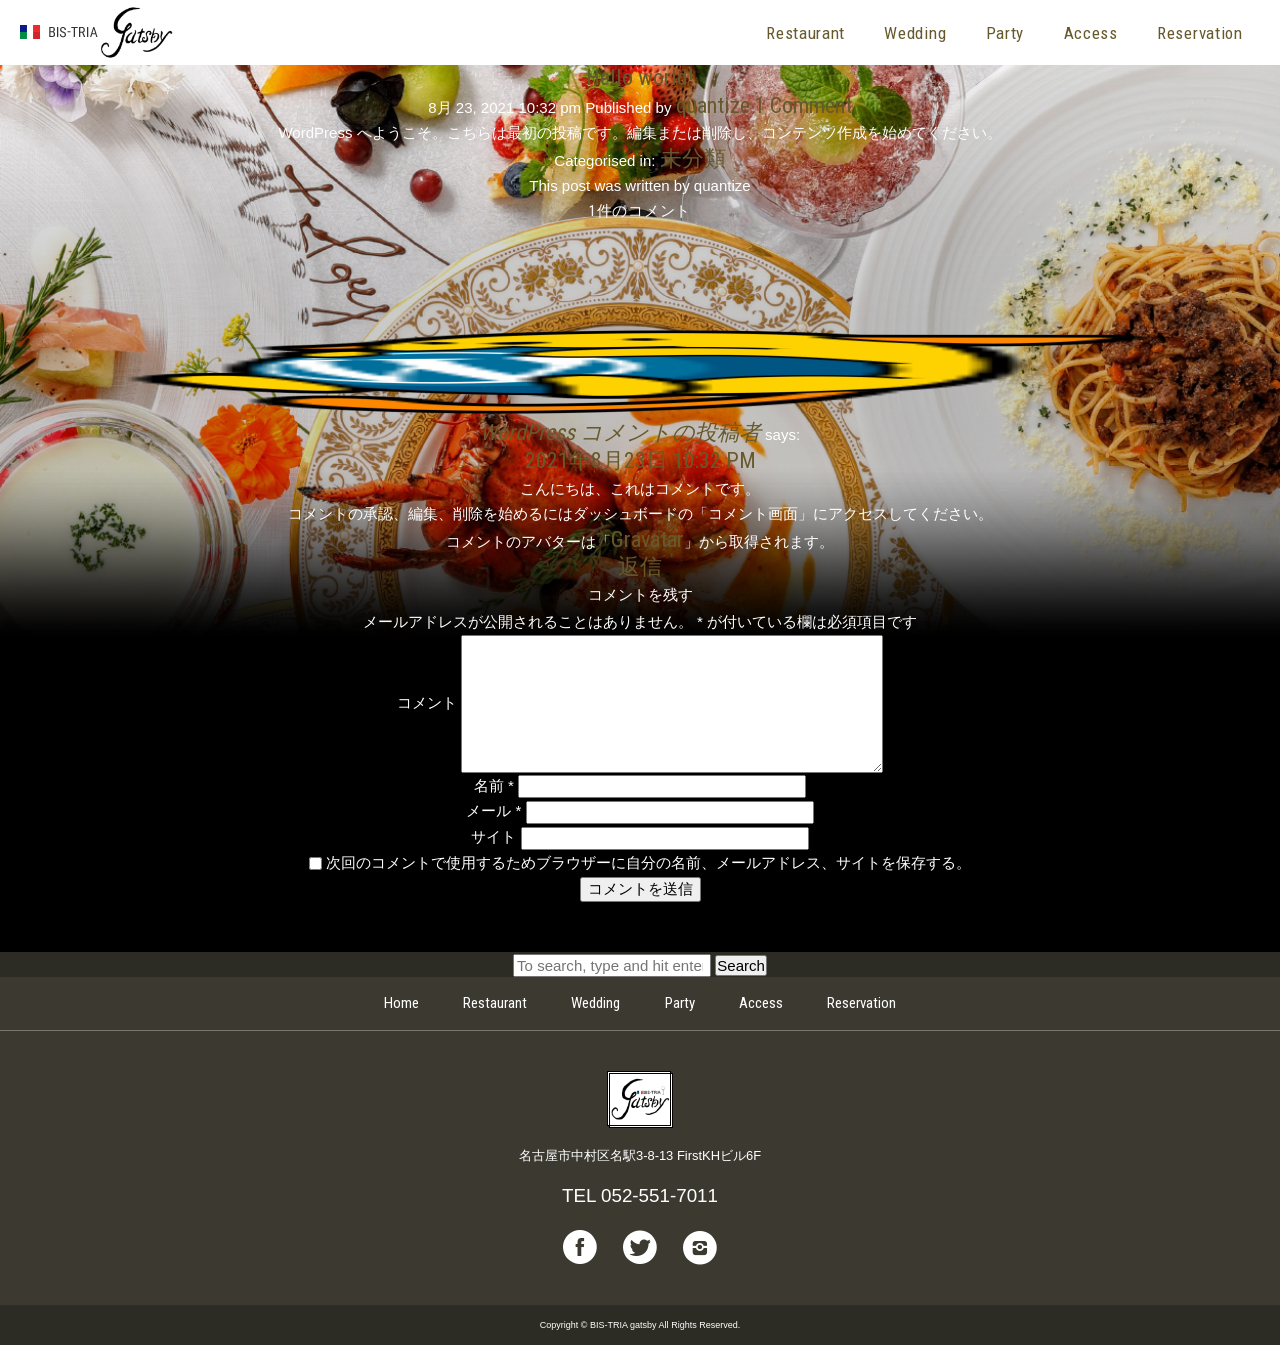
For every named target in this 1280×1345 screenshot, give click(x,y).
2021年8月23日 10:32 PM (640, 460)
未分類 (693, 158)
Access (1091, 33)
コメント (427, 702)
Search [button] (741, 965)
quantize (713, 105)
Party (1005, 33)
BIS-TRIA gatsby (97, 33)
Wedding (915, 33)
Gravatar (647, 539)
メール (493, 810)
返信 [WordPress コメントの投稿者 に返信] (640, 566)
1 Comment (803, 105)
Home (401, 1003)
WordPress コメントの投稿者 (620, 432)
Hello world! (640, 77)
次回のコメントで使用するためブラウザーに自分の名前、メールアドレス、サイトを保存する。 (648, 862)
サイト (493, 836)
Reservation (1199, 33)
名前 (494, 785)
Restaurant (805, 33)
